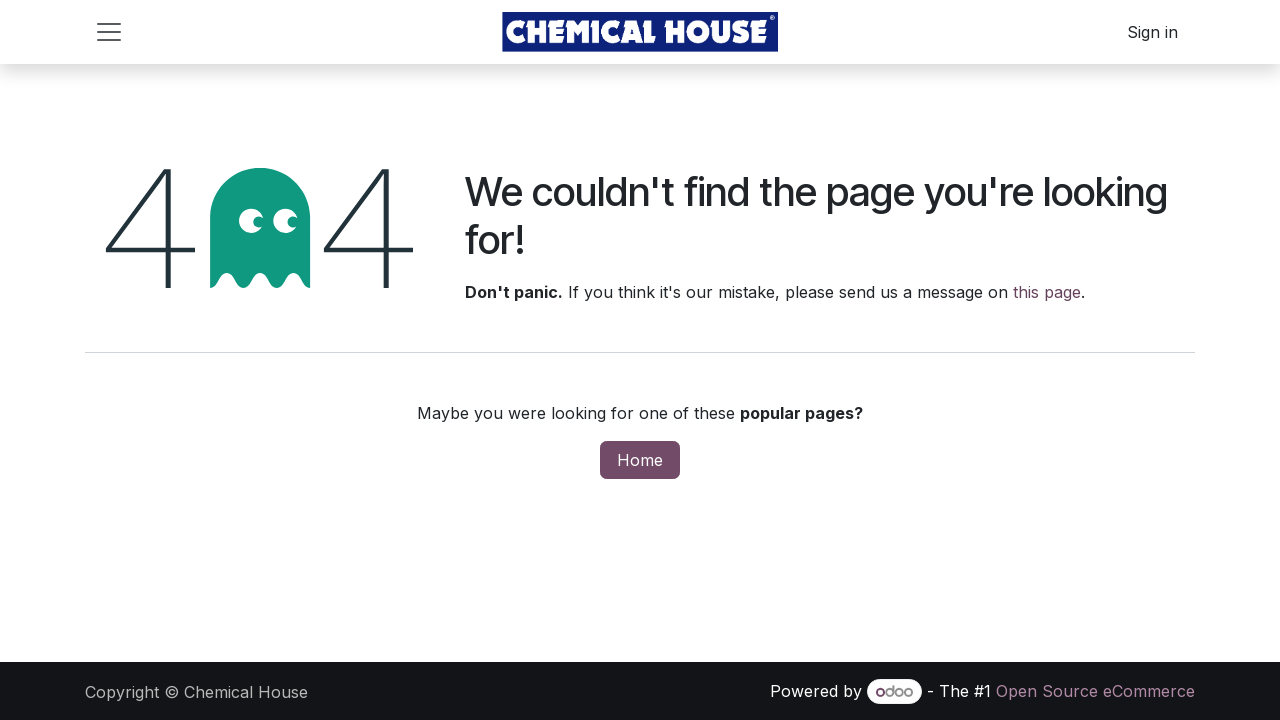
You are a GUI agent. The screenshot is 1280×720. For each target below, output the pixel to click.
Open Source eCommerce (1095, 691)
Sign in (1152, 32)
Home (640, 460)
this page (1047, 292)
